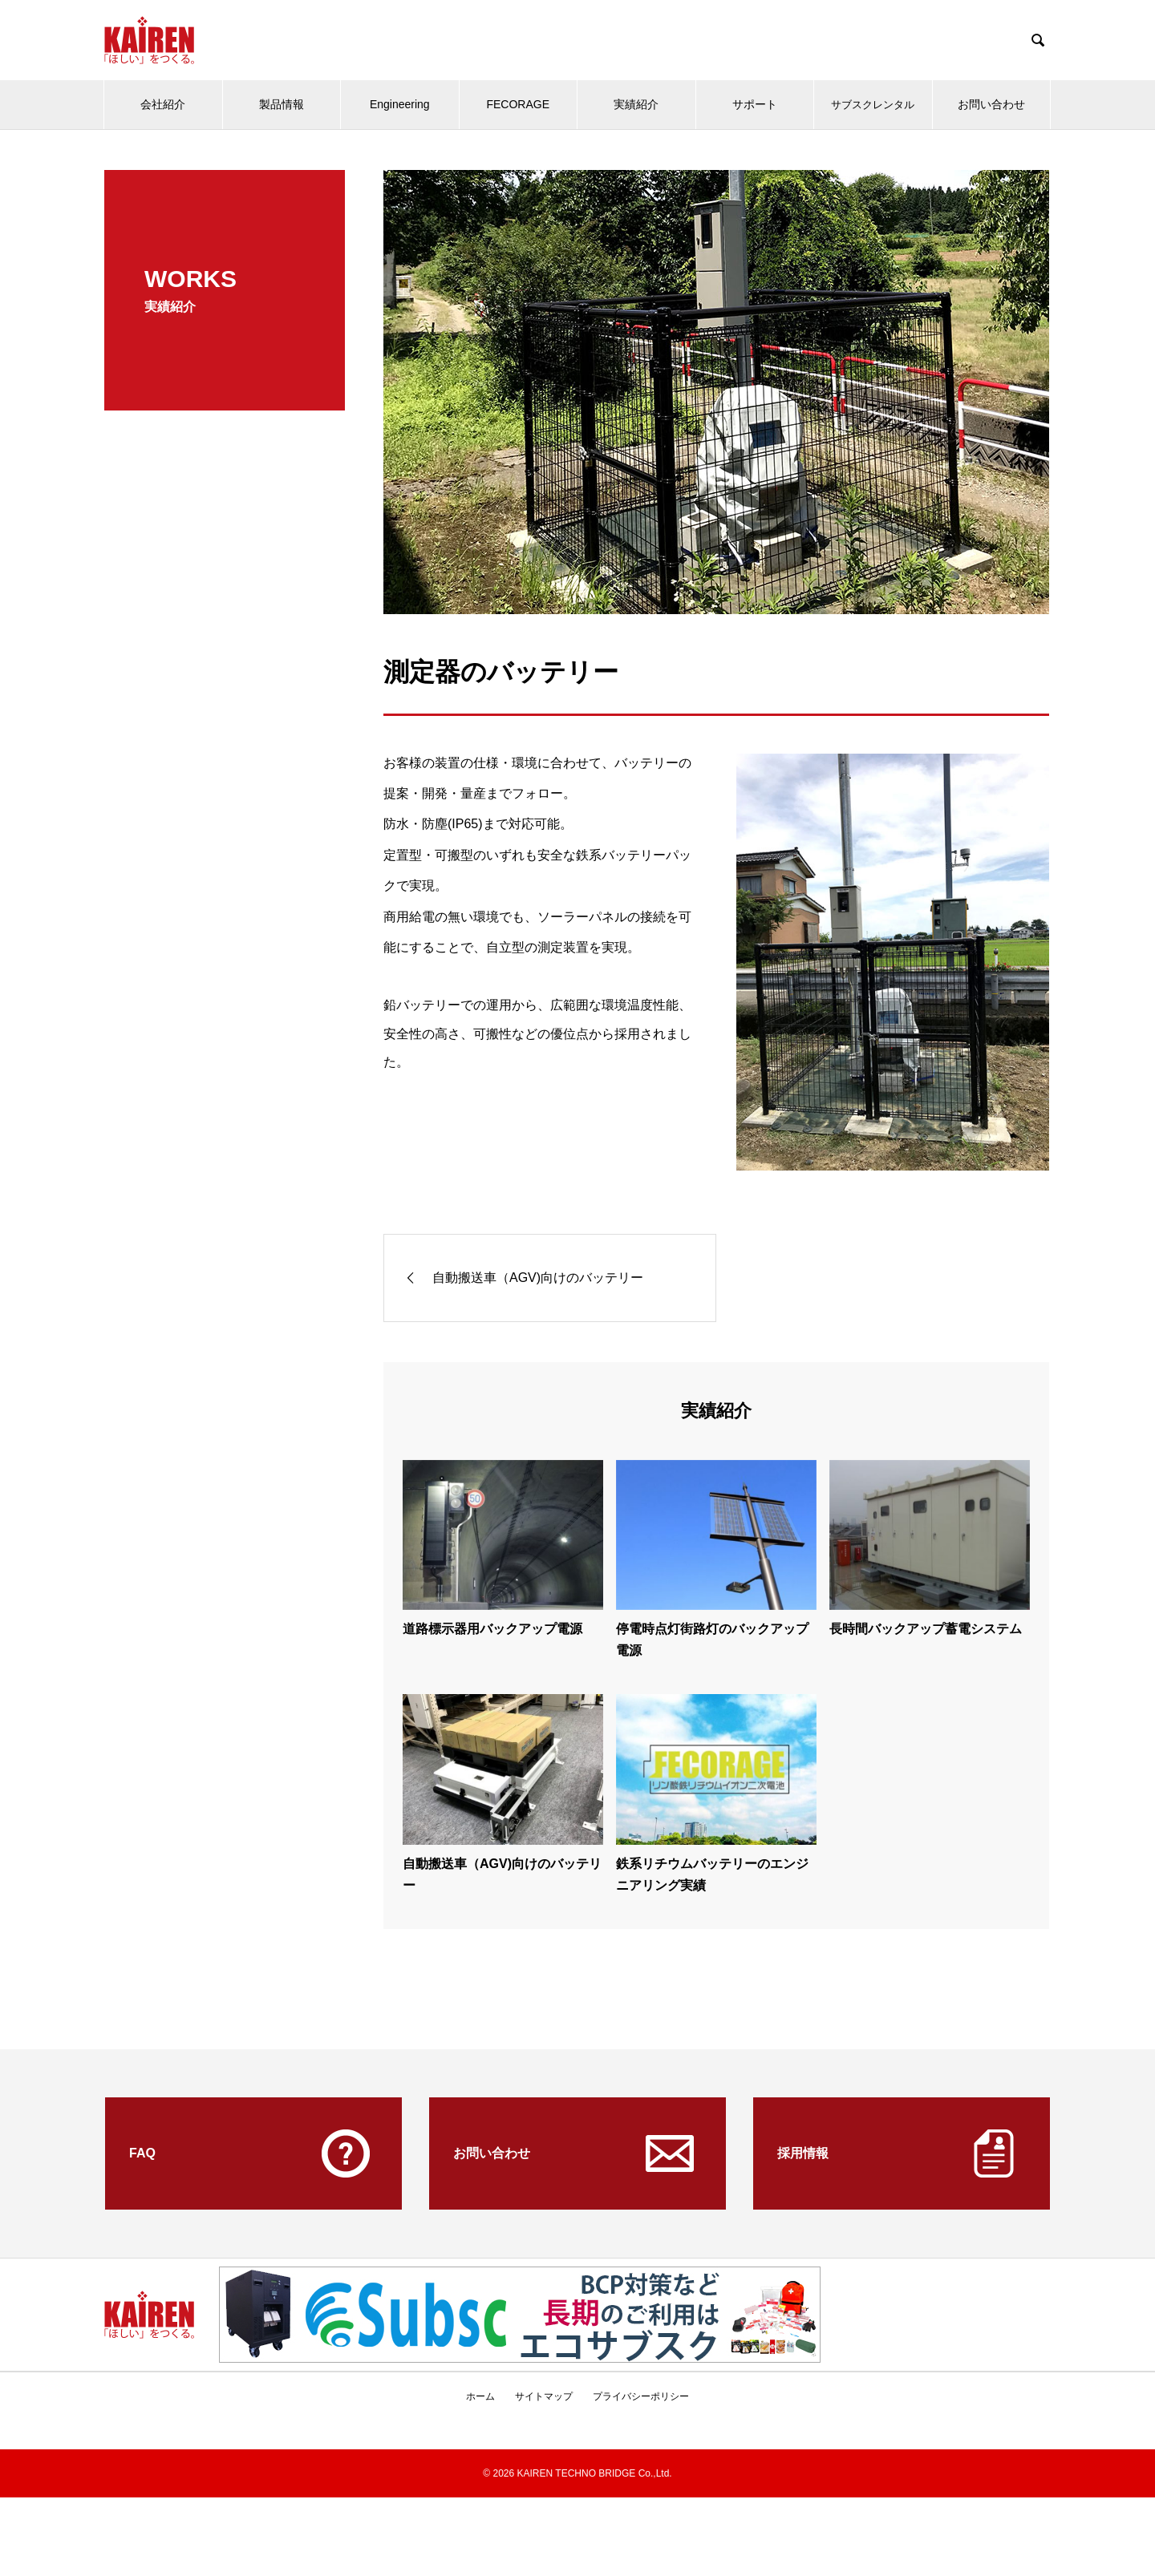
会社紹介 (162, 104)
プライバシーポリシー (641, 2396)
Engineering (400, 104)
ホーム (480, 2396)
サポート (754, 104)
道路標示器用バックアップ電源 (492, 1629)
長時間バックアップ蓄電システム (925, 1629)
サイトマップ (544, 2396)
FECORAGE (517, 104)
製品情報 (281, 104)
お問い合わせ (991, 104)
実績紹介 (636, 104)
